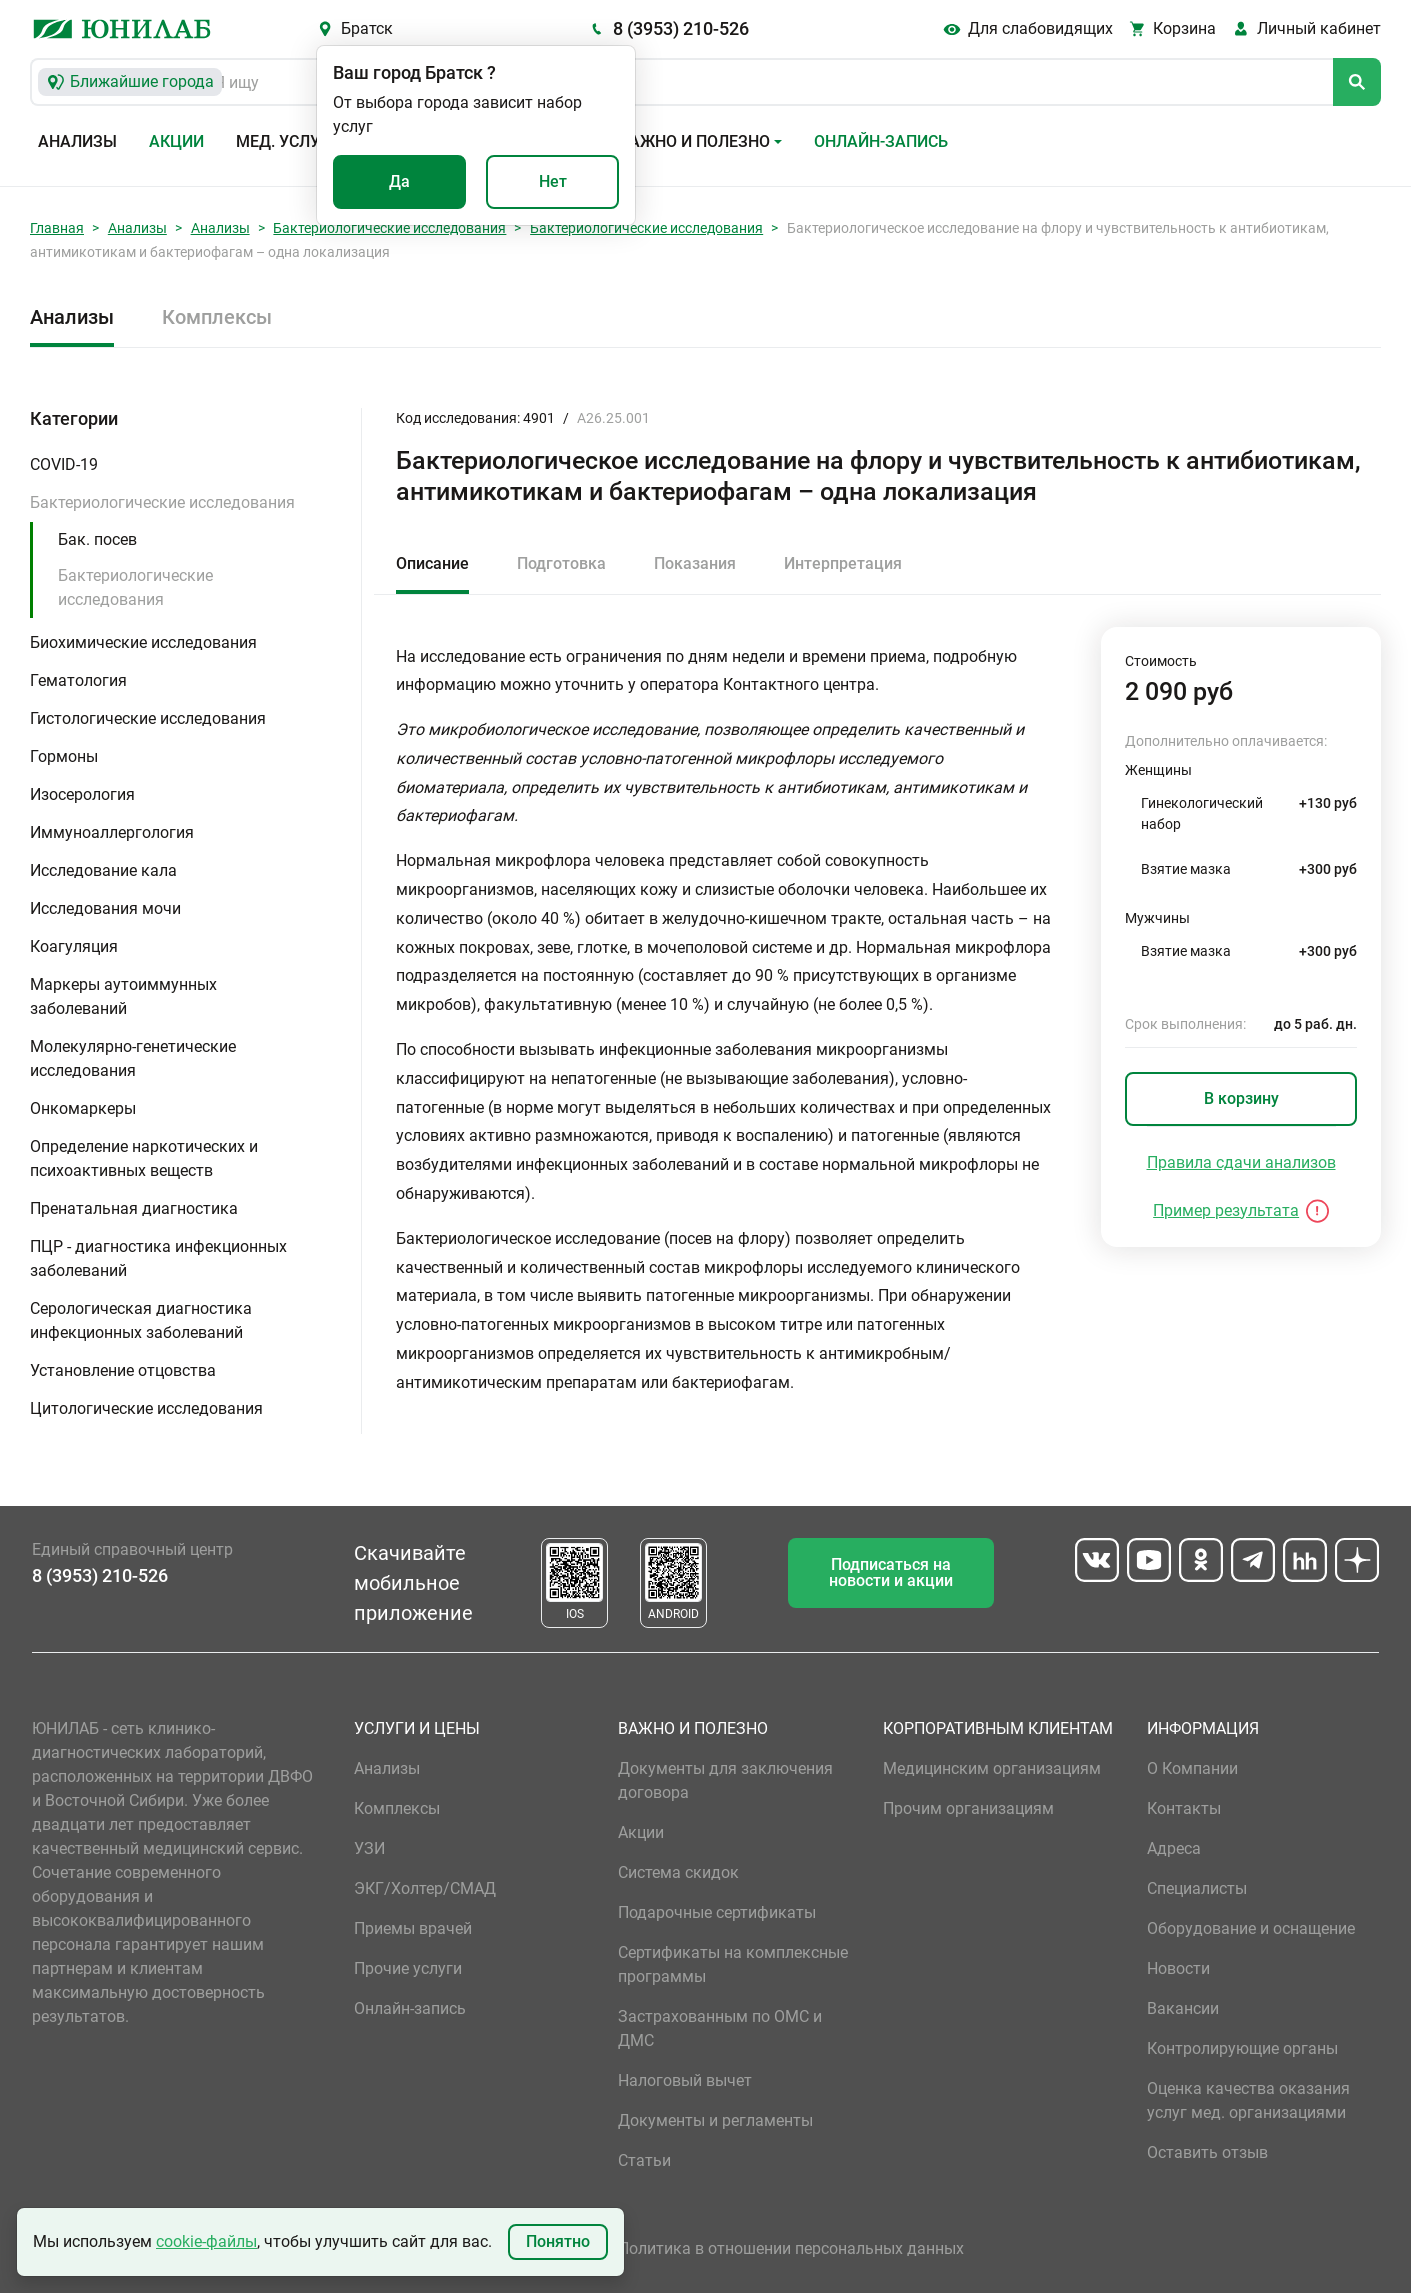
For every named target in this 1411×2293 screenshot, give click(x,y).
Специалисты (1197, 1888)
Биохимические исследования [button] (143, 642)
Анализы (77, 141)
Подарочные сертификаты (717, 1912)
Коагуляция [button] (74, 946)
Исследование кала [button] (103, 870)
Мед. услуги (288, 141)
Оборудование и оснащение (1251, 1928)
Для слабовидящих (1040, 28)
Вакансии (1183, 2008)
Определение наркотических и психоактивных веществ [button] (144, 1158)
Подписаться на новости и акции (891, 1572)
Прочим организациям (968, 1808)
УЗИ (369, 1848)
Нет (553, 181)
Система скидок (678, 1872)
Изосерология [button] (82, 794)
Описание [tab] (432, 563)
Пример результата (1226, 1210)
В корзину (1241, 1098)
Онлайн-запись (881, 141)
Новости (1178, 1968)
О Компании (1192, 1768)
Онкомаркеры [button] (83, 1108)
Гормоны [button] (64, 756)
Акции (176, 141)
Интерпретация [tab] (843, 563)
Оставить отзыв (1207, 2152)
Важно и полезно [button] (694, 141)
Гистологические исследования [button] (148, 718)
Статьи (644, 2160)
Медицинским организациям (992, 1768)
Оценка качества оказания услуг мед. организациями (1248, 2100)
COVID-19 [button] (64, 464)
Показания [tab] (695, 563)
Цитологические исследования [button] (146, 1408)
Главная (57, 228)
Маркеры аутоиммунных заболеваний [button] (123, 996)
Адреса (1174, 1848)
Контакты (1184, 1808)
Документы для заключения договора (725, 1780)
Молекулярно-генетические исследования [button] (133, 1058)
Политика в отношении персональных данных (791, 2248)
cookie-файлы (206, 2241)
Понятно (558, 2241)
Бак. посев (97, 539)
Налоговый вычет (685, 2080)
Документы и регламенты (715, 2120)
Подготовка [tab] (561, 563)
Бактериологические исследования (389, 228)
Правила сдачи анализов (1241, 1162)
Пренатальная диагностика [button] (134, 1208)
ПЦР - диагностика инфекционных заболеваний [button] (158, 1258)
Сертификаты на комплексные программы (733, 1964)
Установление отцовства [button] (123, 1370)
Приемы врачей (413, 1928)
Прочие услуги (408, 1968)
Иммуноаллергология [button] (112, 832)
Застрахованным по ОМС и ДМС (720, 2028)
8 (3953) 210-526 (681, 28)
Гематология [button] (78, 680)
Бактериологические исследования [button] (162, 502)
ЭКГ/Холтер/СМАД (425, 1888)
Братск (367, 28)
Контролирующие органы (1242, 2048)
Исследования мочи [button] (105, 908)
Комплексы (217, 317)
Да (399, 181)
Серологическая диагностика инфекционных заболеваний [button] (141, 1320)
